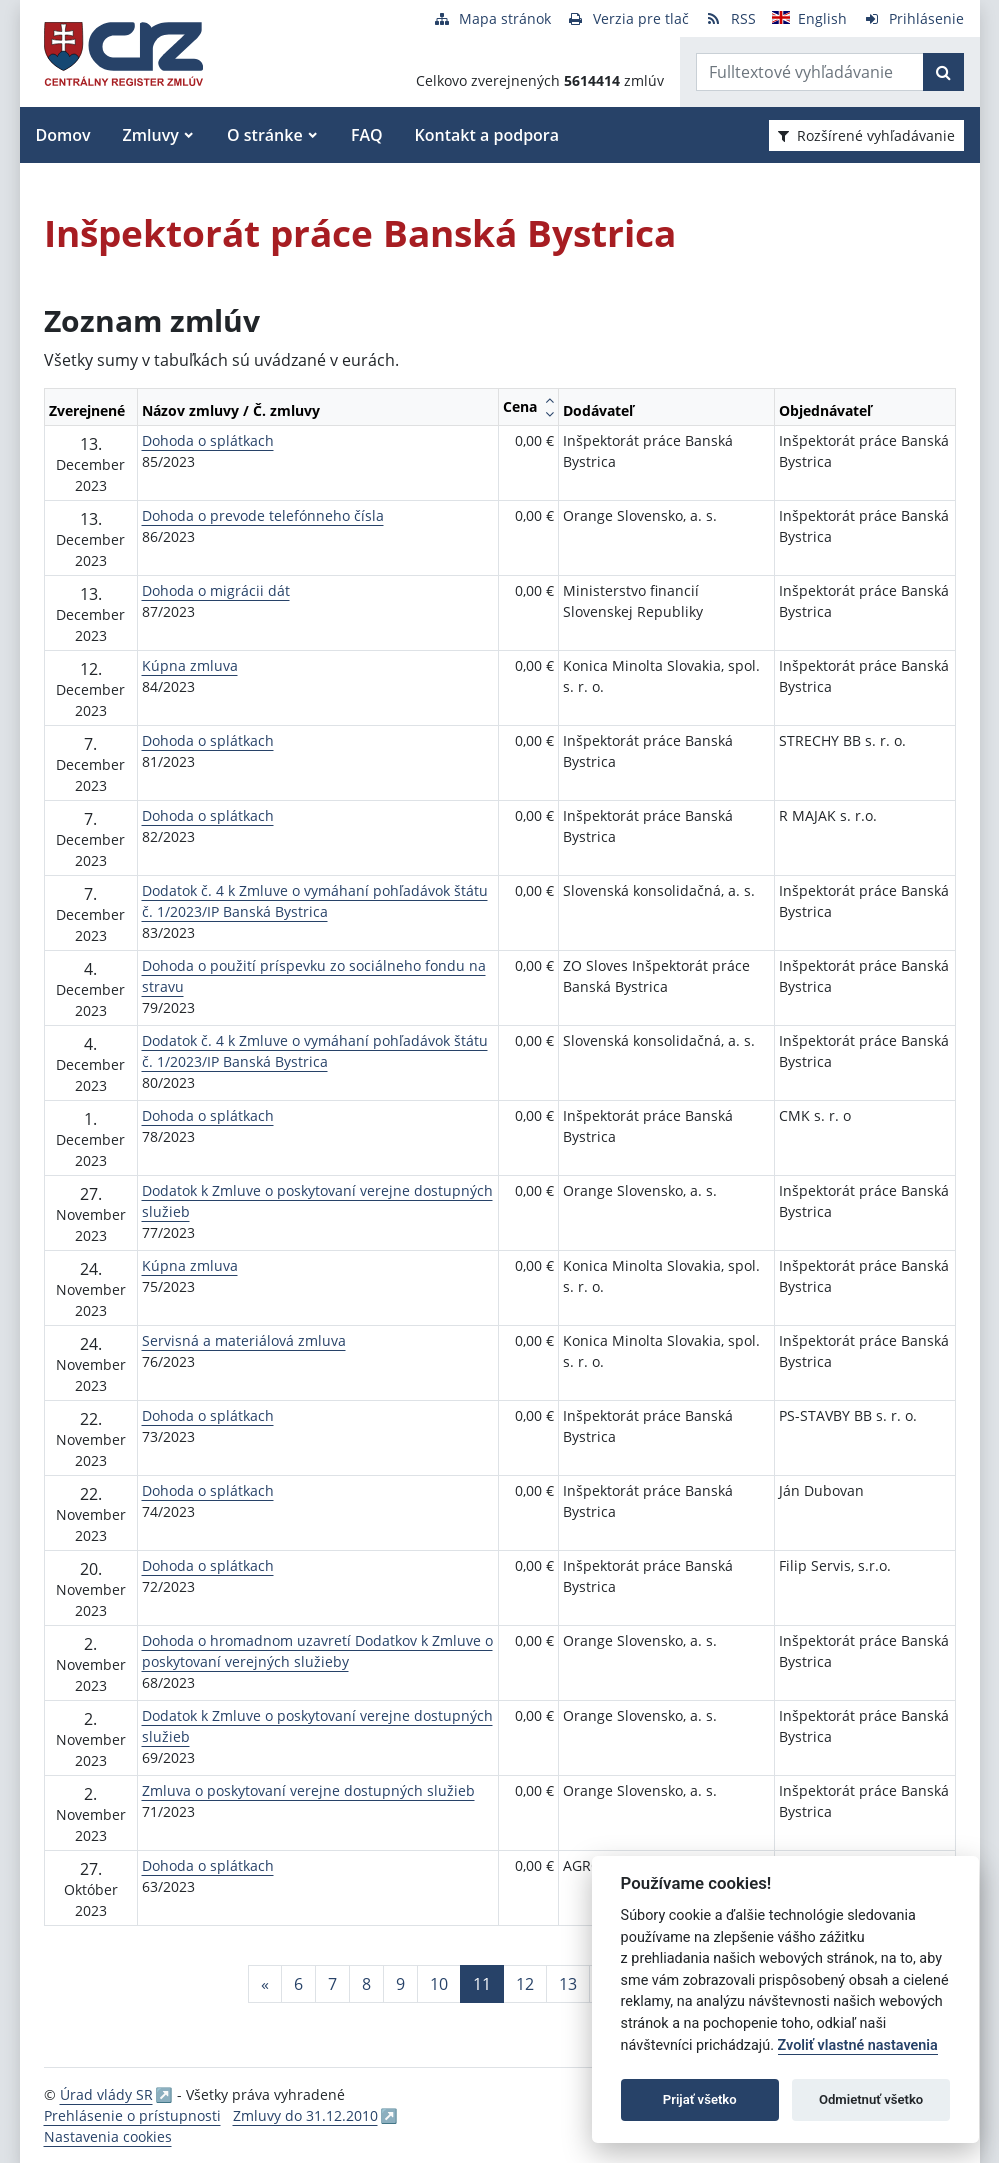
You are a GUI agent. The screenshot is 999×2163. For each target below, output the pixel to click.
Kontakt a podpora (487, 135)
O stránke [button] (265, 135)
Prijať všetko (700, 2099)
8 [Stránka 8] (366, 1984)
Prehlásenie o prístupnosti (132, 2115)
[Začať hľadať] (943, 72)
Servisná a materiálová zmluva (244, 1340)
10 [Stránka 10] (439, 1984)
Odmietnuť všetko (871, 2099)
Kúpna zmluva (190, 665)
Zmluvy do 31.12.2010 (305, 2115)
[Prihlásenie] (913, 18)
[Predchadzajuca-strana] (265, 1984)
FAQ (367, 135)
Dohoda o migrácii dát (216, 590)
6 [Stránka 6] (298, 1984)
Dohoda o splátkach (208, 440)
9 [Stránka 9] (400, 1984)
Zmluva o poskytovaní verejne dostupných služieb (308, 1790)
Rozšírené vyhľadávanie (866, 135)
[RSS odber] (730, 18)
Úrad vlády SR (106, 2094)
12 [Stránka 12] (525, 1984)
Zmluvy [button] (151, 135)
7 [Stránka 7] (332, 1984)
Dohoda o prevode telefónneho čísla (263, 515)
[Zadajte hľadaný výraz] (810, 72)
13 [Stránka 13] (568, 1984)
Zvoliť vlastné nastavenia (858, 2045)
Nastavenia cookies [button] (108, 2136)
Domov (63, 135)
